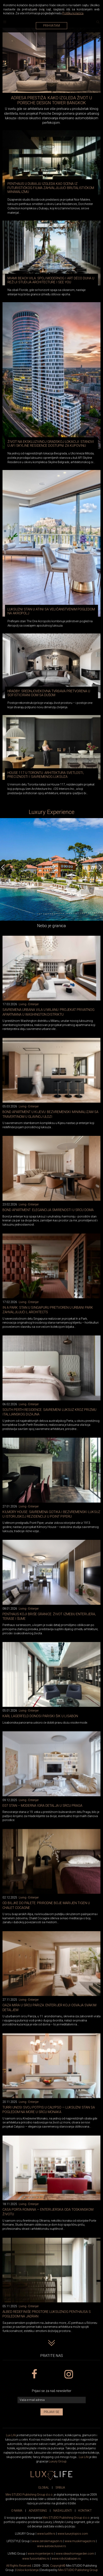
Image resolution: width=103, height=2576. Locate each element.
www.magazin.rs (47, 2541)
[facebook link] (34, 2374)
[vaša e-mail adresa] (51, 2400)
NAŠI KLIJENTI (62, 2510)
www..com (73, 2533)
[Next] (100, 867)
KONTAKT (85, 2510)
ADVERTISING (38, 2510)
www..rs (46, 2533)
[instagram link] (69, 2374)
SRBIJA (60, 2487)
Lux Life (11, 2435)
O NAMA (16, 2510)
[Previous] (3, 867)
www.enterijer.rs (41, 2553)
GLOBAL (43, 2487)
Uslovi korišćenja (27, 2570)
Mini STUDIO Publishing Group (78, 2570)
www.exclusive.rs (51, 2546)
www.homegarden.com (75, 2553)
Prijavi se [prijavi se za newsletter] (51, 2412)
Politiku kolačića (72, 13)
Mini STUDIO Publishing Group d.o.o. (29, 2494)
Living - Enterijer (29, 1004)
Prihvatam (51, 25)
